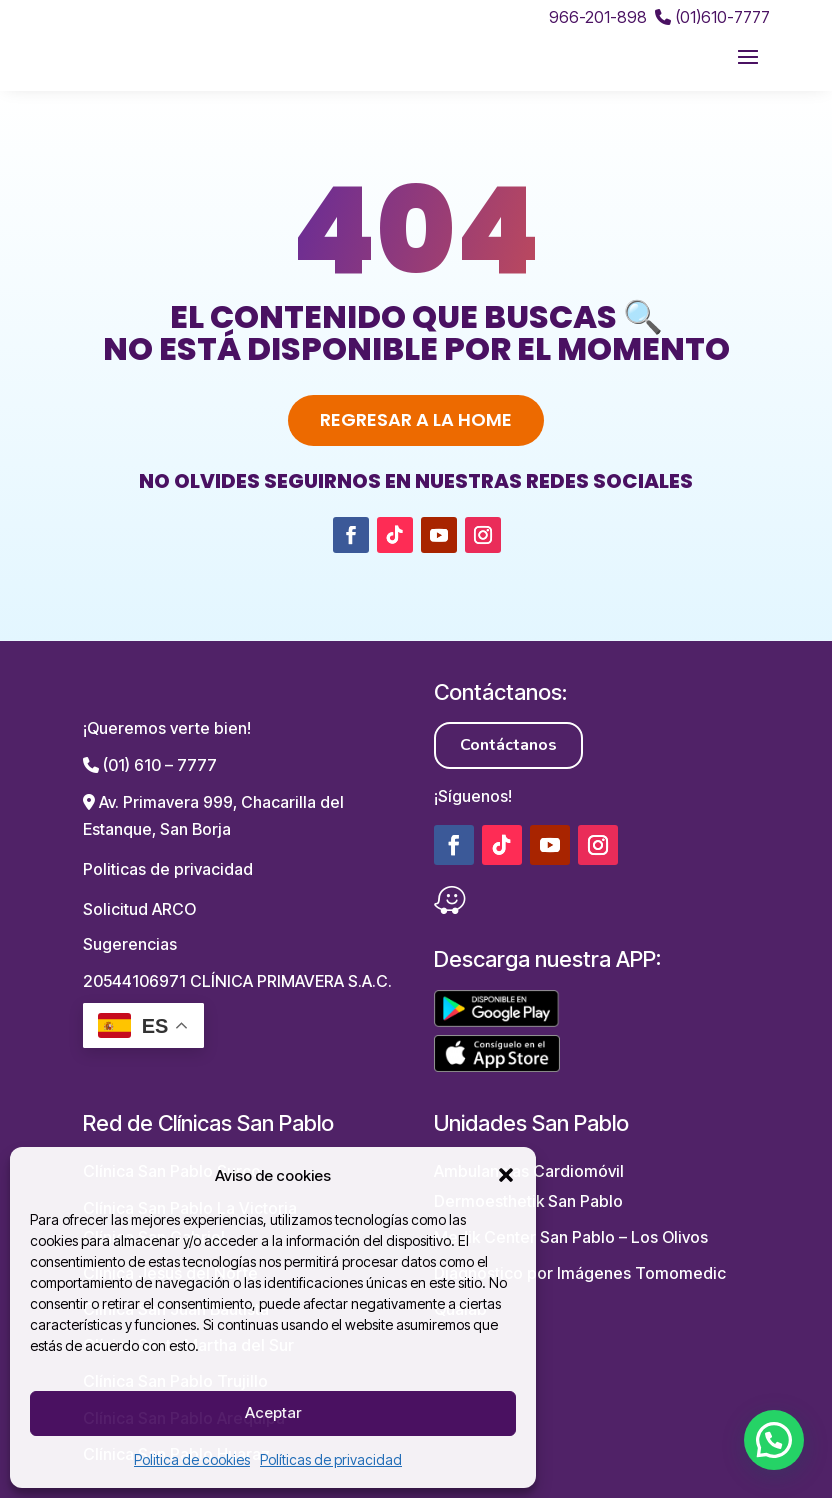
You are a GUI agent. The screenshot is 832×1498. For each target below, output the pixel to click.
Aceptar (273, 1412)
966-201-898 (598, 17)
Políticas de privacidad (331, 1459)
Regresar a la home (416, 419)
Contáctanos (508, 745)
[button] (506, 1175)
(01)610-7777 (712, 17)
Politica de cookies (192, 1459)
